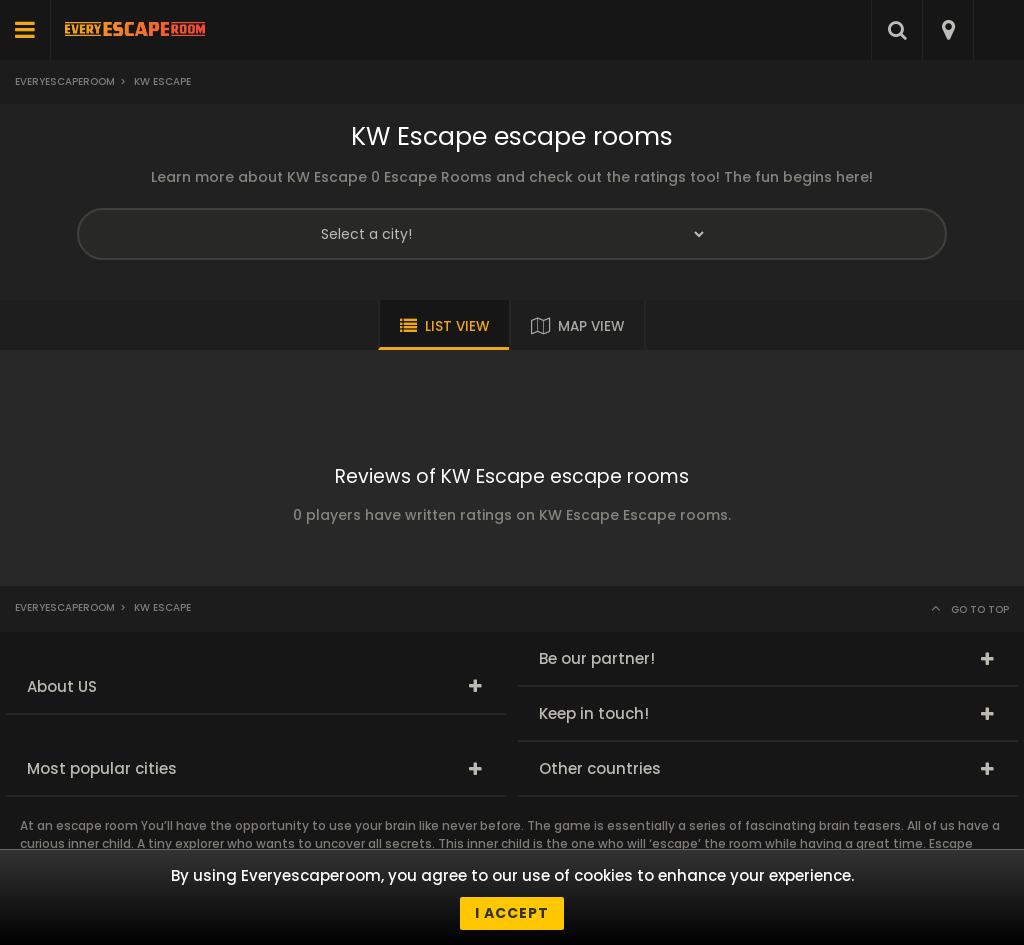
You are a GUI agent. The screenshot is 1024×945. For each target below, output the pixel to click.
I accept (512, 913)
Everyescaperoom (65, 81)
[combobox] (947, 30)
